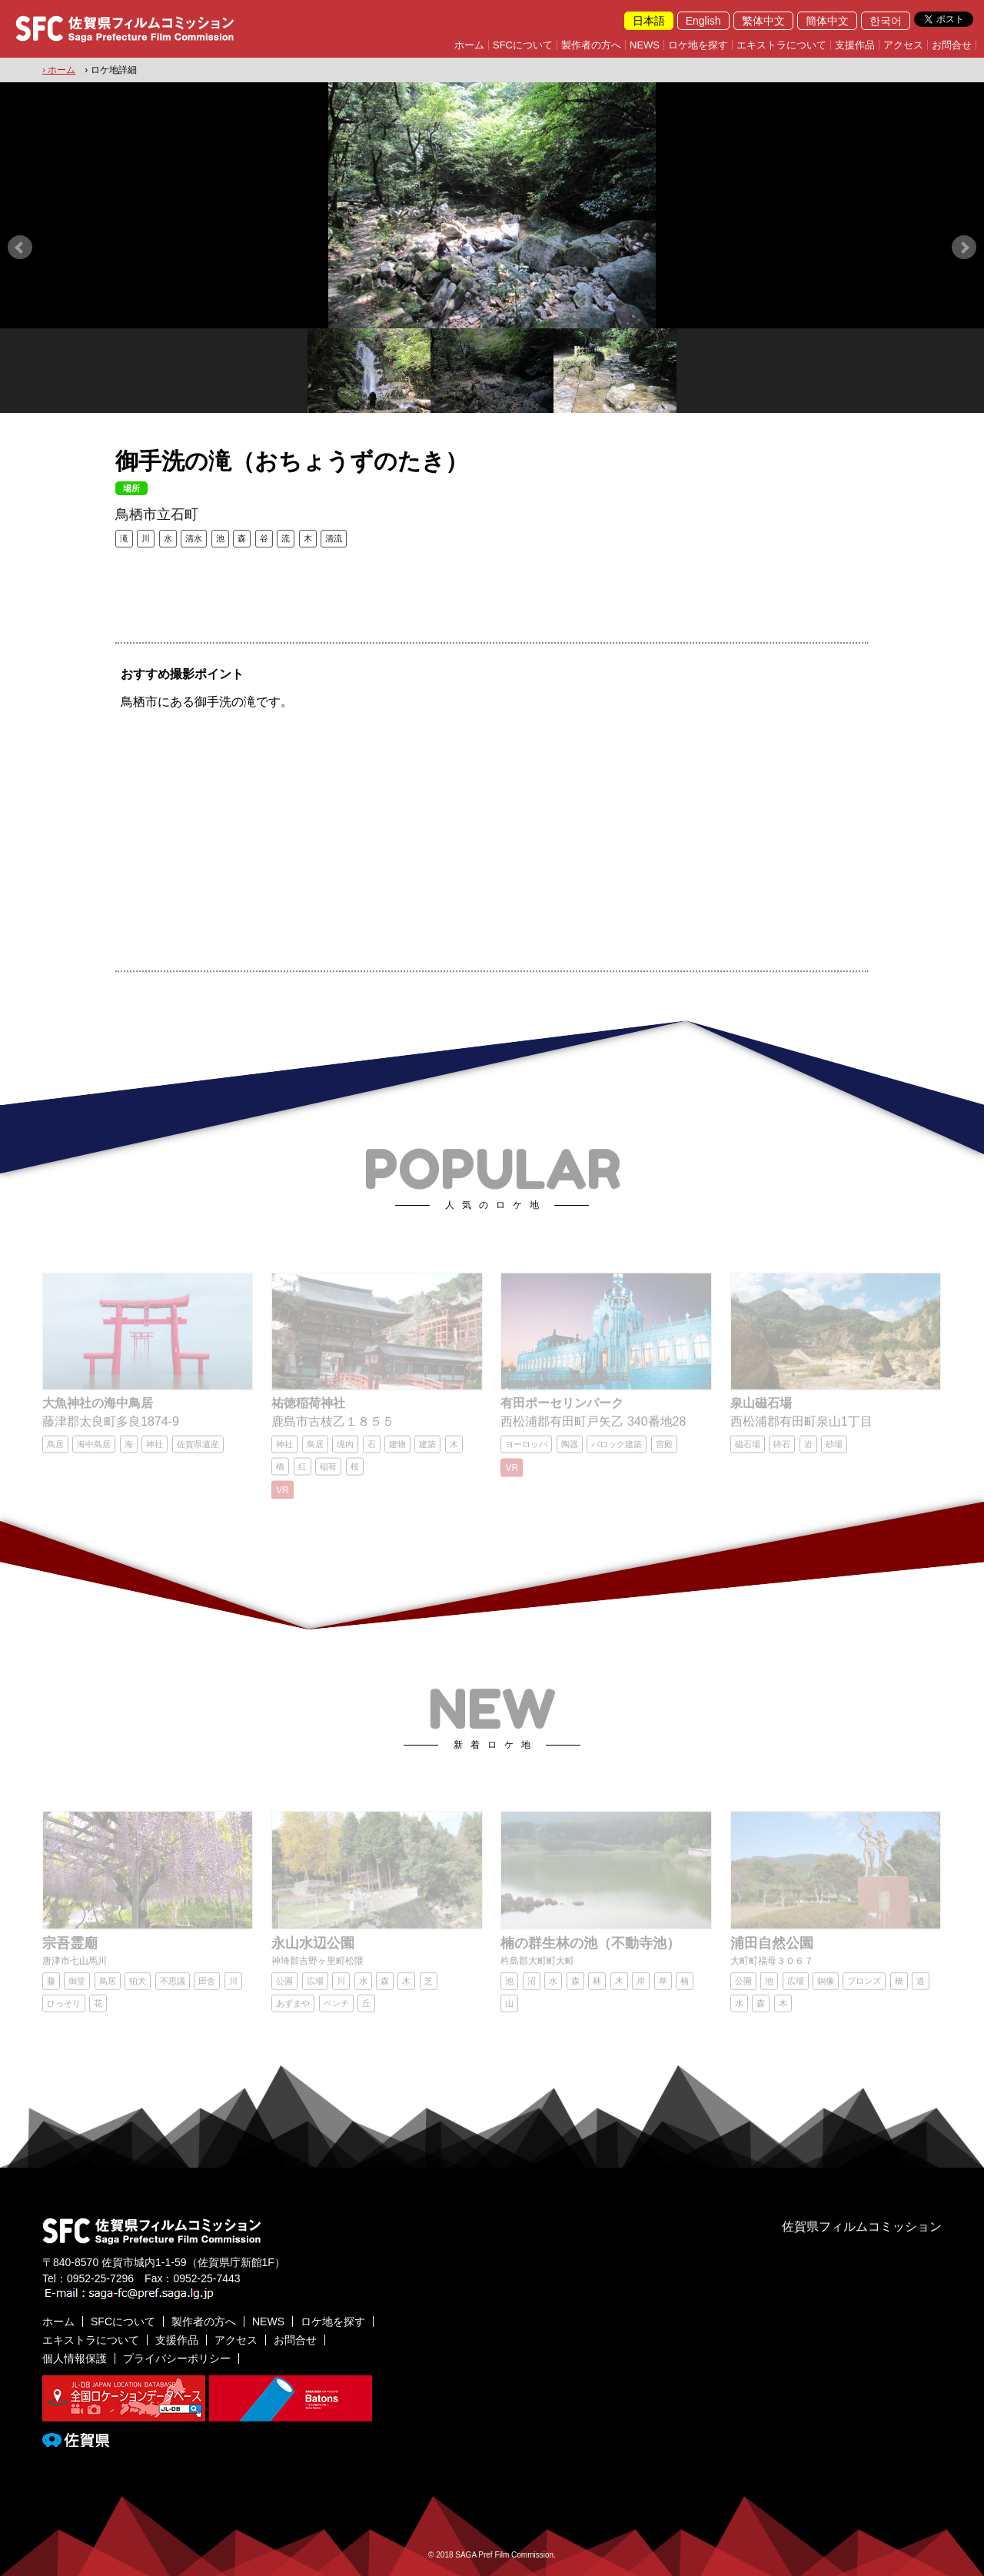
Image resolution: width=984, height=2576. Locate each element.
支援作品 (855, 45)
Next (964, 247)
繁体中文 (763, 21)
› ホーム (58, 70)
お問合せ (952, 45)
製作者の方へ (591, 45)
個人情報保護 (74, 2358)
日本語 (649, 21)
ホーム (469, 45)
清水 (193, 538)
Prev (20, 247)
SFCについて (523, 45)
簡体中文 (827, 21)
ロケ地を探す (698, 45)
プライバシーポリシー (177, 2358)
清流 (333, 538)
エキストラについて (781, 45)
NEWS (645, 45)
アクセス (903, 45)
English (703, 21)
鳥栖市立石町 (156, 514)
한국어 (885, 21)
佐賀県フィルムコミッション (862, 2226)
